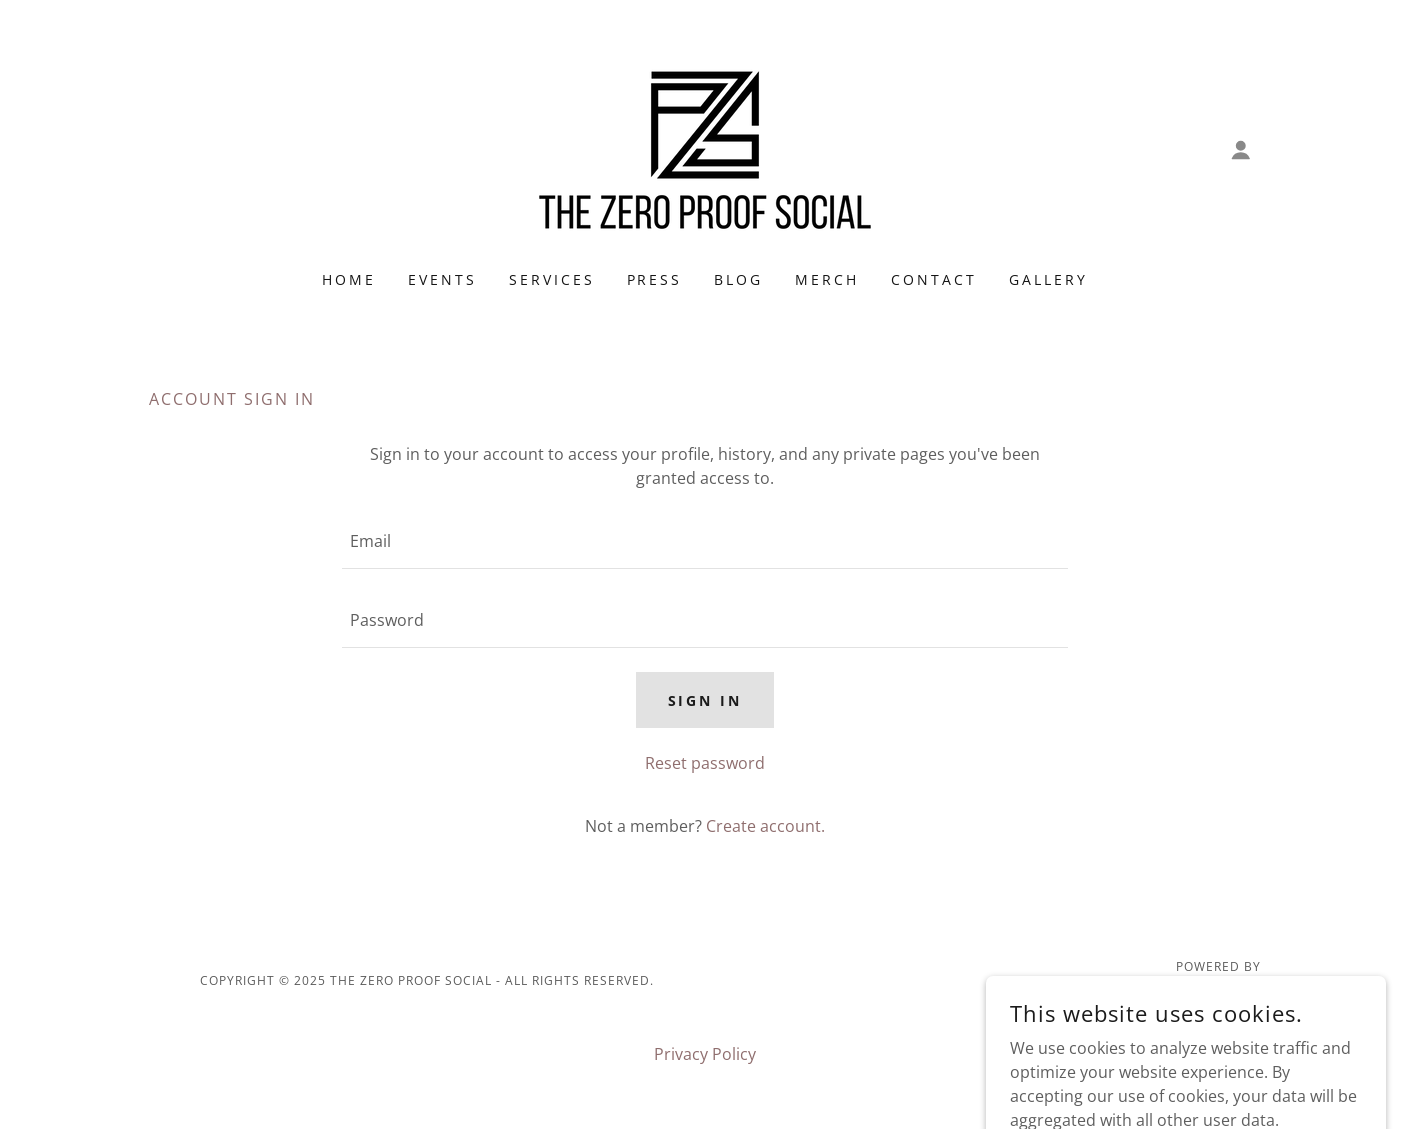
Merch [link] (827, 279)
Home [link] (349, 279)
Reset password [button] (705, 763)
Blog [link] (738, 279)
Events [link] (442, 279)
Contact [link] (934, 279)
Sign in (705, 700)
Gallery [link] (1048, 279)
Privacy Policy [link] (705, 1054)
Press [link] (655, 279)
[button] (1241, 150)
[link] (705, 148)
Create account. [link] (765, 826)
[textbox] (704, 541)
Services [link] (552, 279)
